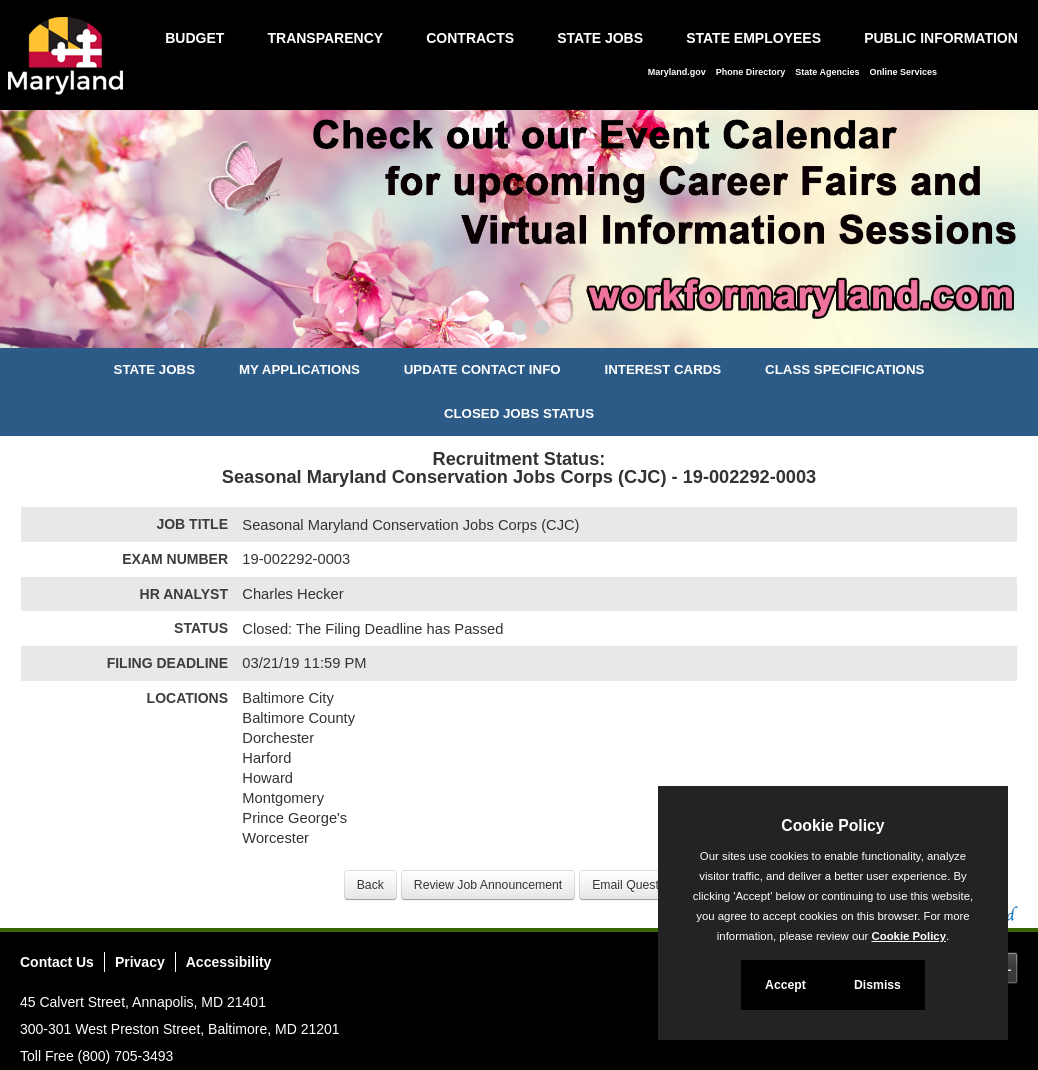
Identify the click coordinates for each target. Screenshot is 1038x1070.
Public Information (941, 38)
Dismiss (877, 985)
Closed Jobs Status (519, 413)
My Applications (299, 369)
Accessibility (229, 962)
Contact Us (57, 962)
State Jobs (600, 38)
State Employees (753, 38)
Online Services (903, 72)
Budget (194, 38)
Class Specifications (844, 369)
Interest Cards (662, 369)
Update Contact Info (482, 369)
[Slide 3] (541, 330)
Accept (785, 985)
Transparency (325, 38)
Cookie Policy (832, 825)
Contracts (470, 38)
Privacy (140, 962)
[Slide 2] (519, 330)
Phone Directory (751, 72)
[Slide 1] (496, 330)
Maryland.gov (677, 72)
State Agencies (827, 72)
